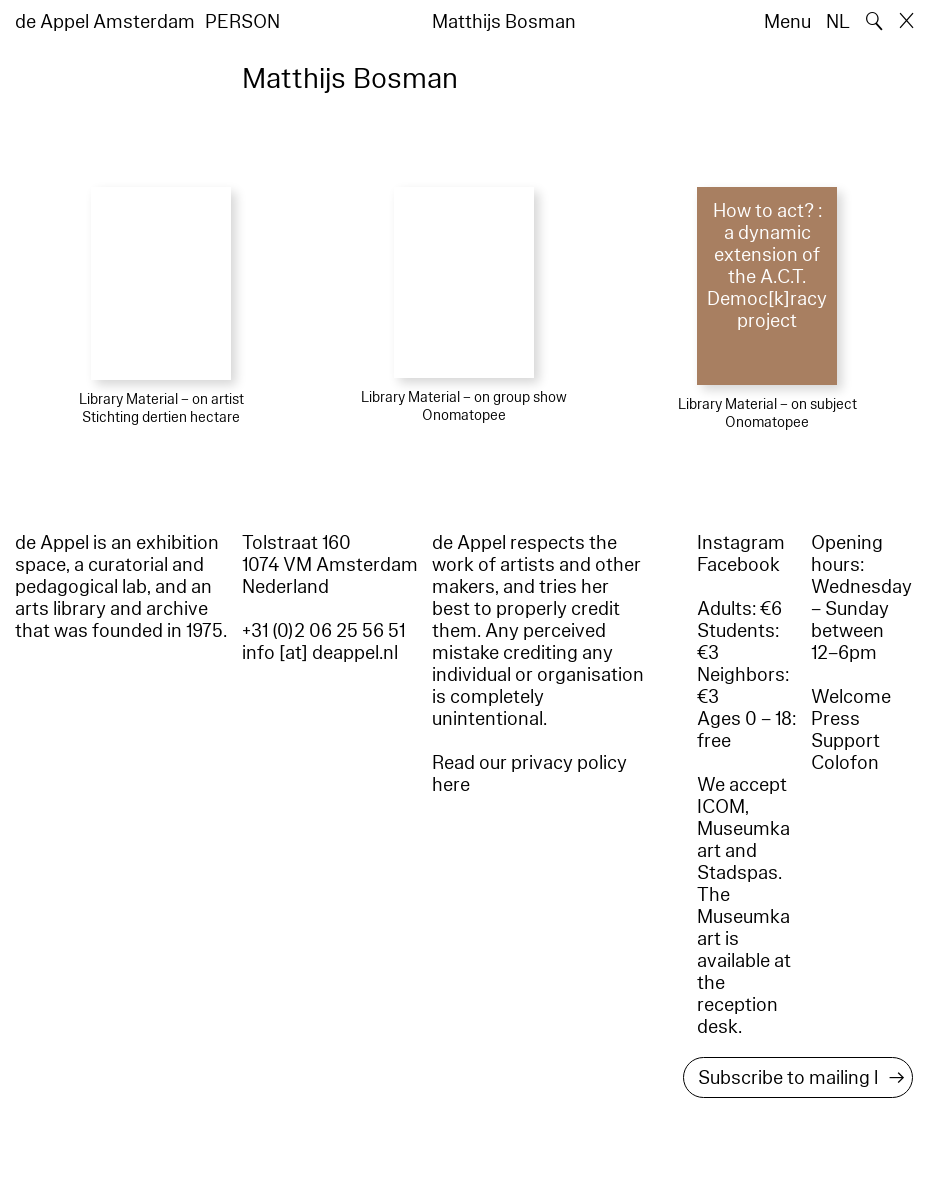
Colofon (845, 763)
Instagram (741, 543)
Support (845, 741)
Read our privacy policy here (529, 774)
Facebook (738, 565)
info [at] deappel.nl (320, 653)
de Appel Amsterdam (105, 22)
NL (838, 22)
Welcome (851, 697)
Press (835, 719)
